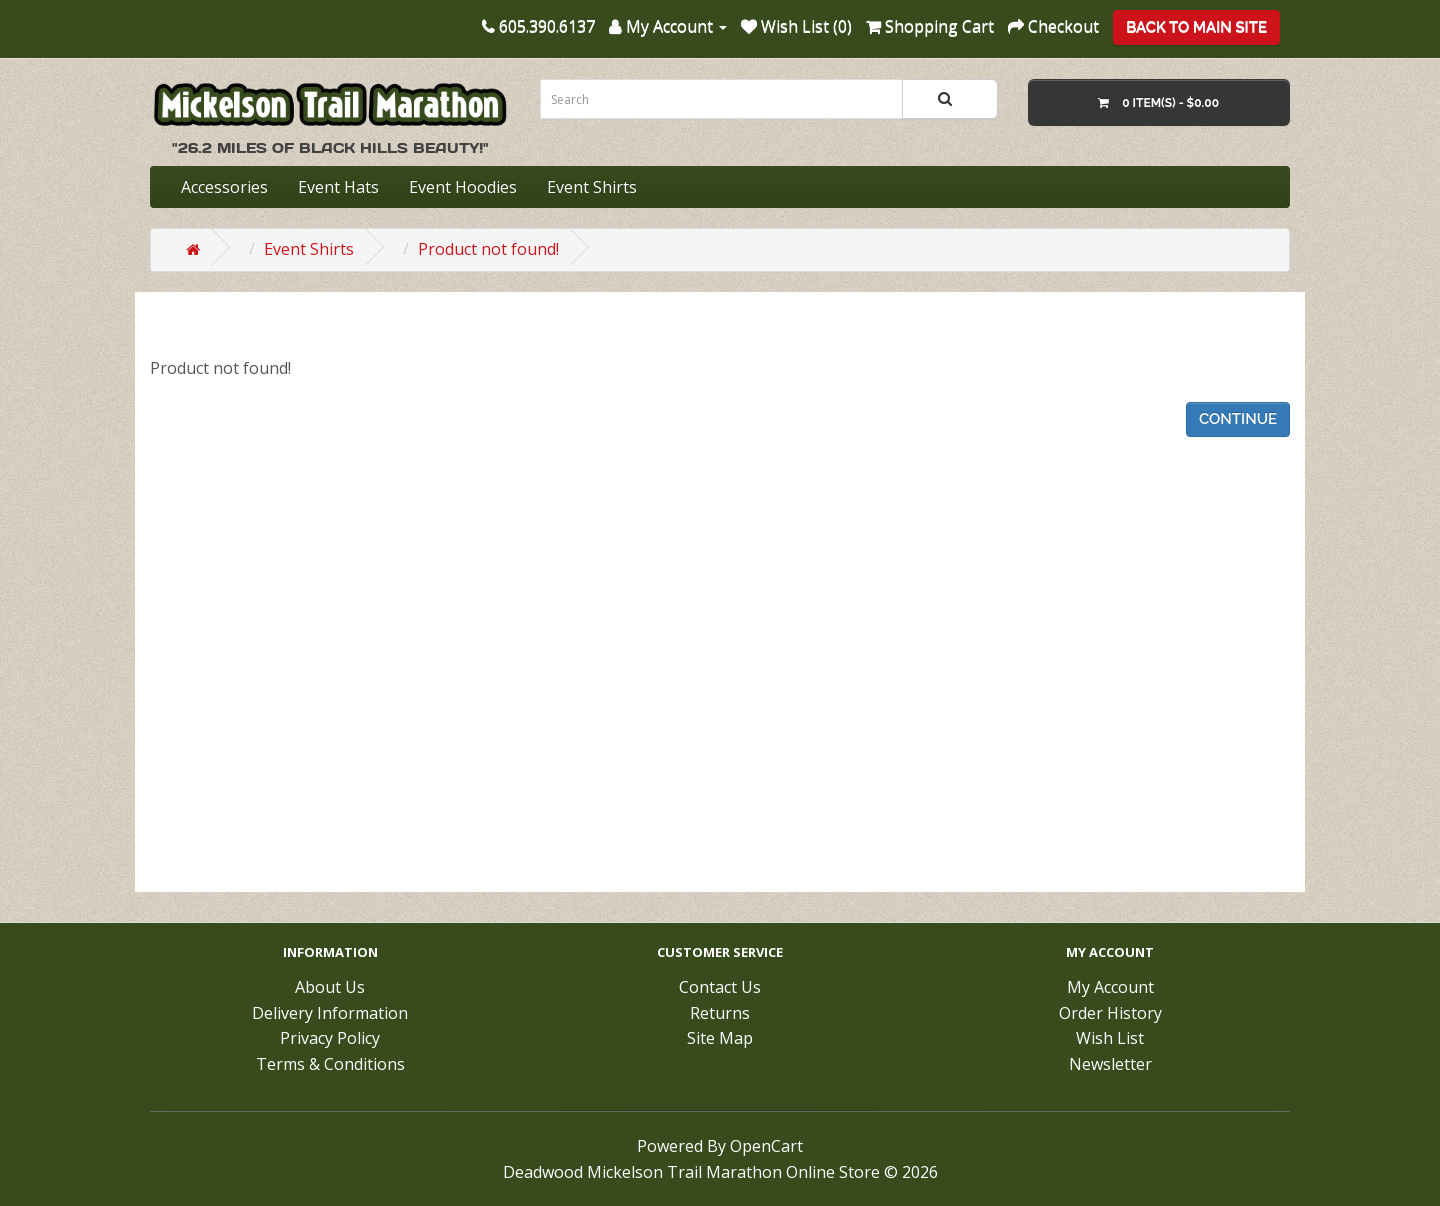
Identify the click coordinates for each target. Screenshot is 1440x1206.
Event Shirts (592, 187)
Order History (1110, 1013)
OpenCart (766, 1146)
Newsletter (1110, 1064)
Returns (720, 1013)
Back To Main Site (1196, 27)
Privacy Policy (330, 1038)
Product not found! (488, 249)
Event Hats (338, 187)
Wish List (1110, 1038)
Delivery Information (330, 1013)
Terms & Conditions (330, 1064)
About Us (330, 987)
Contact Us (720, 987)
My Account (1110, 987)
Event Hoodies (463, 187)
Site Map (720, 1038)
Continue (1238, 419)
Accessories (224, 187)
